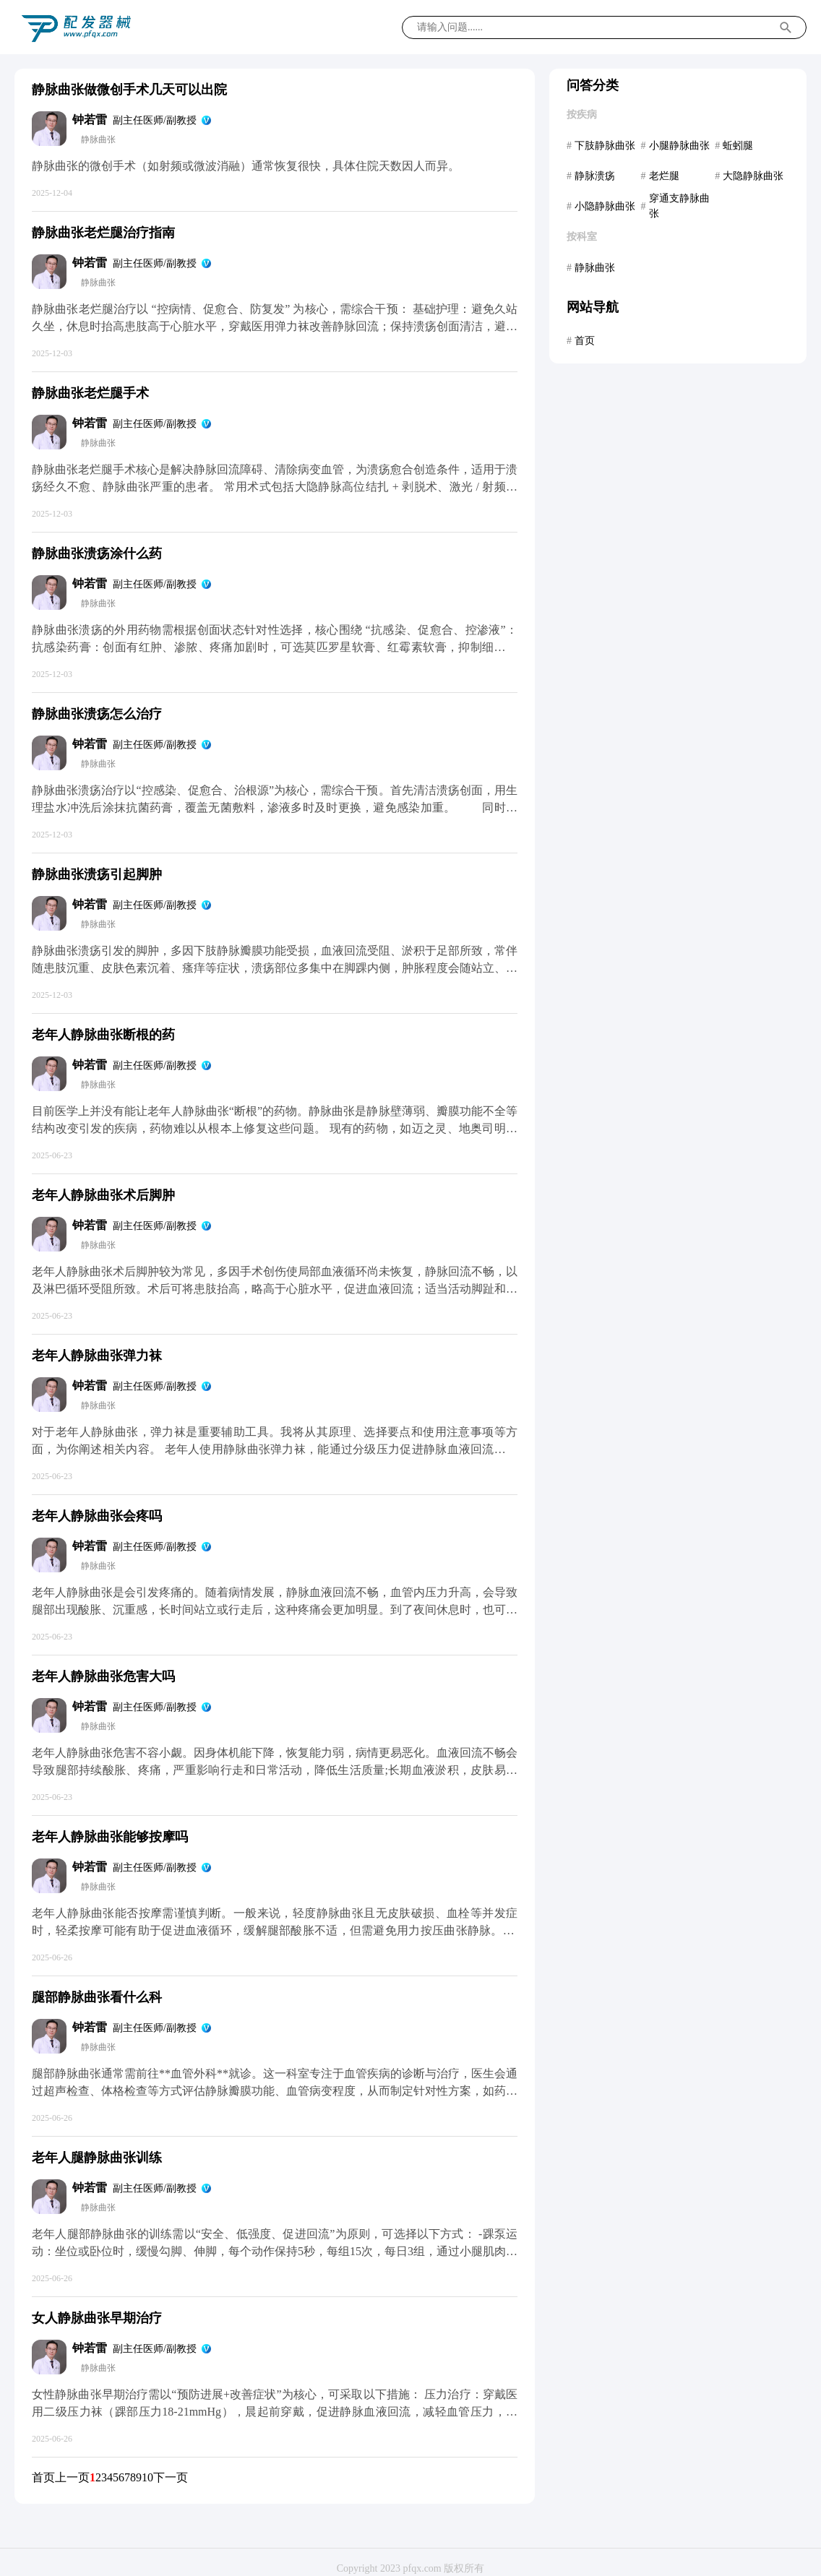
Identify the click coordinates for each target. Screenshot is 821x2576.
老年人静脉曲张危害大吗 (103, 1676)
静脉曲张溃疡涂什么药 (97, 553)
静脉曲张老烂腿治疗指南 (103, 232)
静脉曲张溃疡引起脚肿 (97, 874)
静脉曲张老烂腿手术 (90, 393)
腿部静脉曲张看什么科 (97, 1997)
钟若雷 (89, 119)
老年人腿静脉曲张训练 (97, 2157)
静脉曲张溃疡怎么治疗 (97, 714)
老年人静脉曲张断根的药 (103, 1035)
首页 (43, 2477)
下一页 (170, 2477)
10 (147, 2477)
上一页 (72, 2477)
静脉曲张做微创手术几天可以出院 (129, 89)
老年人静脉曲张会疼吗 (97, 1516)
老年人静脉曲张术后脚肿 (103, 1195)
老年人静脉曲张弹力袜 (97, 1355)
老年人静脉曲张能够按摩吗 (110, 1837)
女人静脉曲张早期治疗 (97, 2318)
